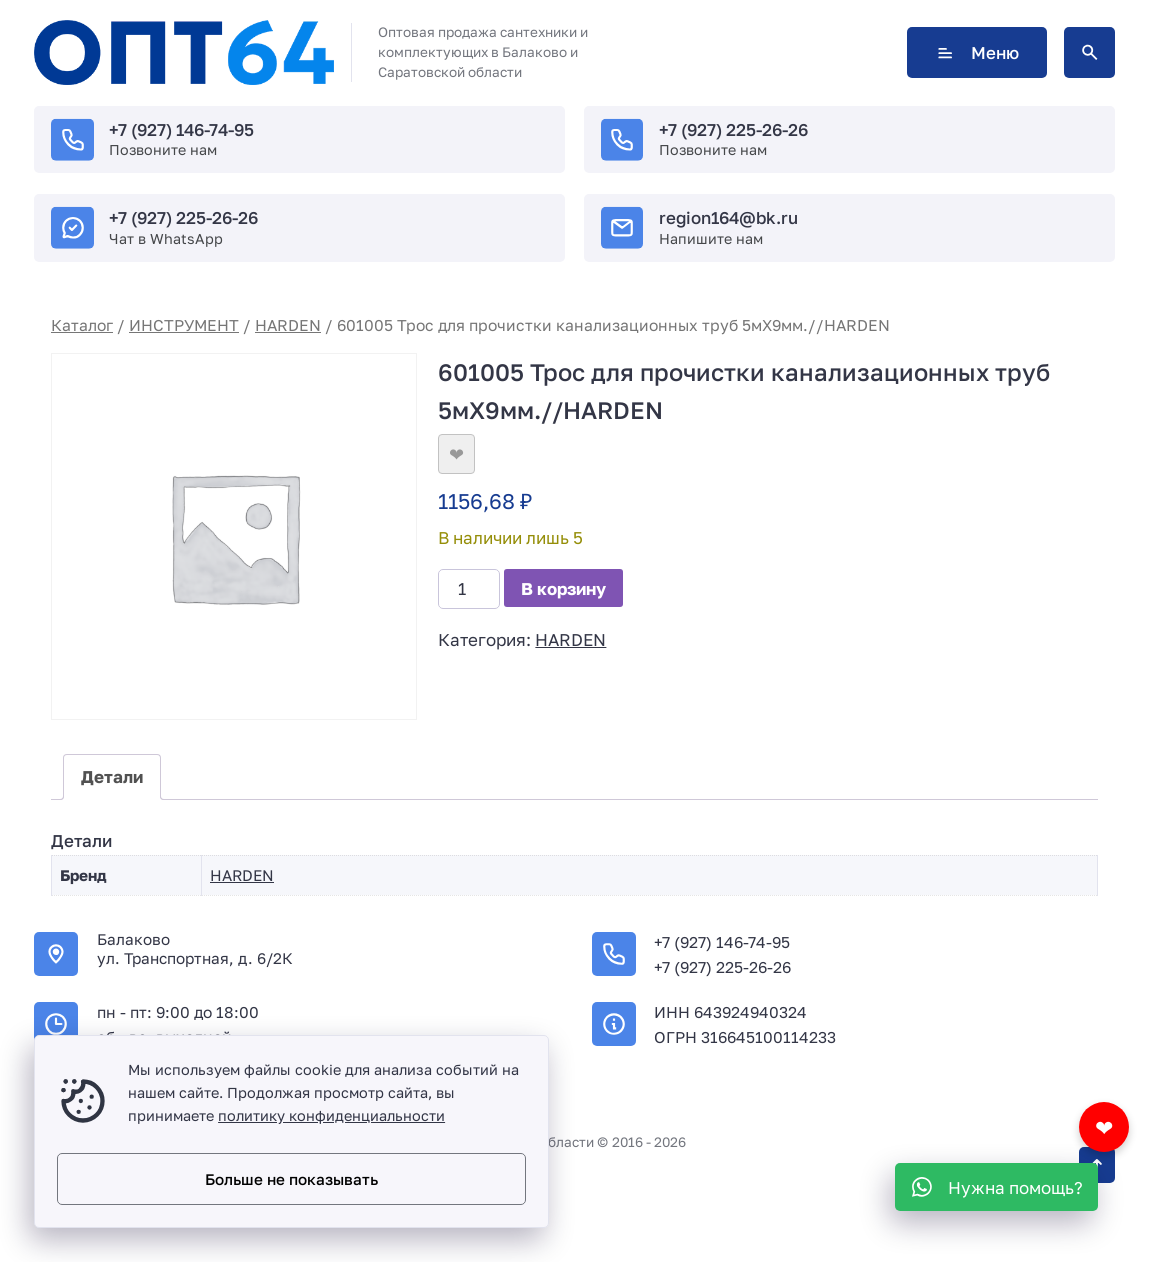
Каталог (82, 325)
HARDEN (288, 325)
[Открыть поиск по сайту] (1089, 52)
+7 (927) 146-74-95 (181, 129)
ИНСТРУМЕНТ (184, 325)
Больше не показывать (291, 1179)
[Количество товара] (469, 588)
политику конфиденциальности (331, 1115)
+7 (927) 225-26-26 (733, 129)
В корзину (563, 588)
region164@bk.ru (728, 217)
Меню (977, 52)
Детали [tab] (112, 776)
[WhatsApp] (996, 1187)
